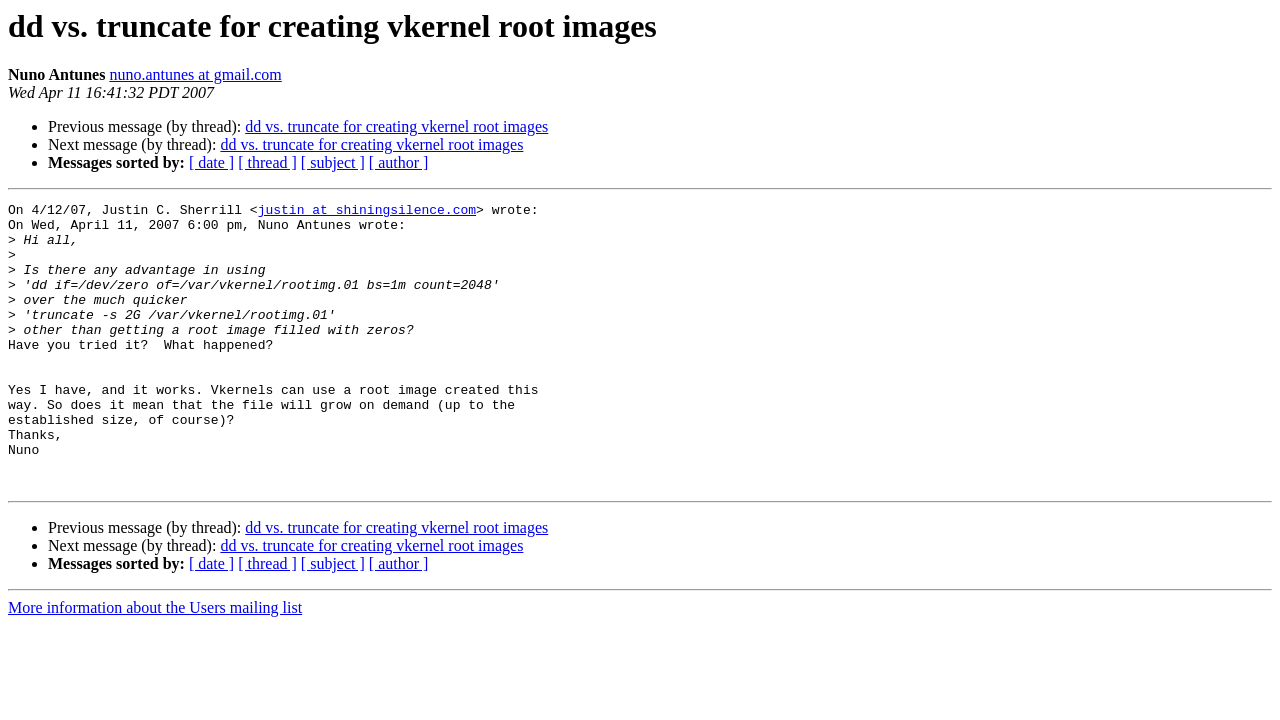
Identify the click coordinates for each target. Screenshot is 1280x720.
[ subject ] (333, 162)
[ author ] (399, 162)
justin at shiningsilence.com (367, 212)
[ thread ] (267, 162)
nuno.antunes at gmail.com (195, 74)
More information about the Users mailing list (155, 664)
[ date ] (211, 162)
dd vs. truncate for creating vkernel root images (396, 126)
